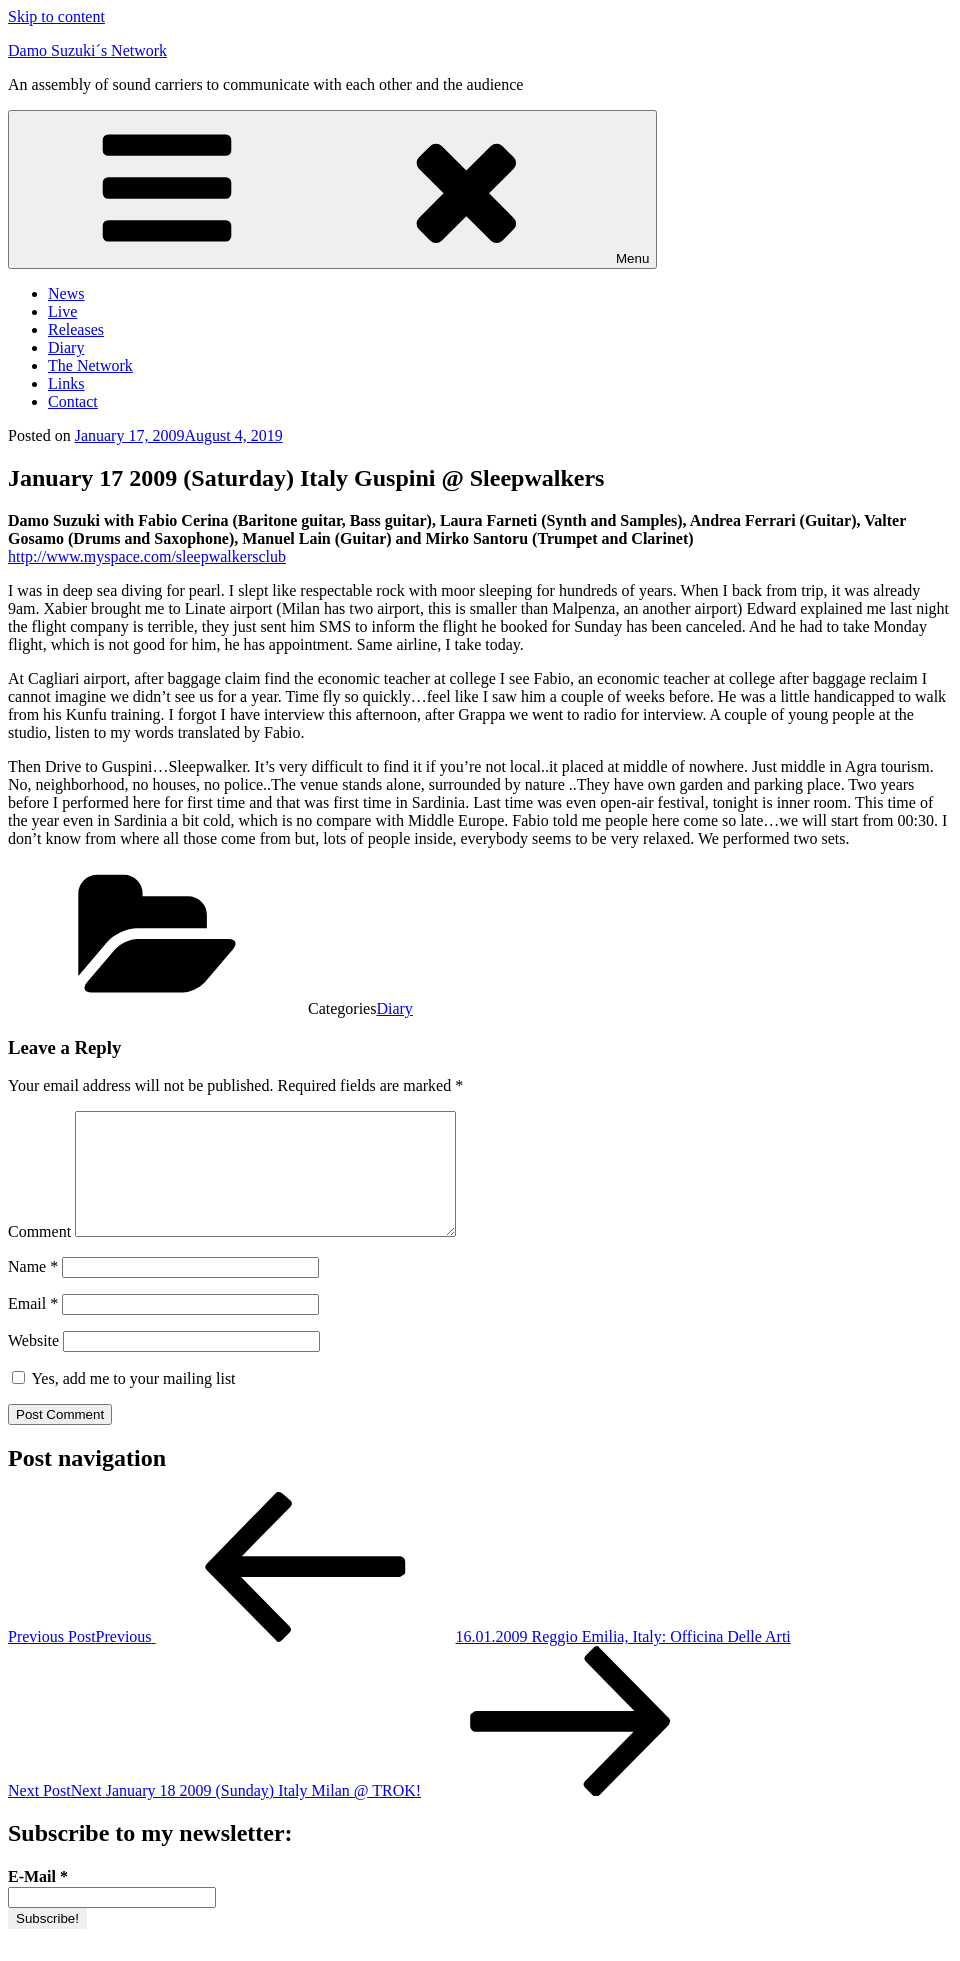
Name (33, 1290)
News (66, 293)
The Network (90, 365)
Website (33, 1364)
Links (66, 383)
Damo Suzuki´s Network (87, 50)
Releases (76, 329)
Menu (332, 189)
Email (33, 1327)
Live (62, 311)
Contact (73, 401)
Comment (39, 1255)
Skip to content (56, 16)
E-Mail (38, 1900)
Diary (66, 347)
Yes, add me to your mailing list (124, 1402)
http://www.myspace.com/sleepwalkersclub (147, 556)
